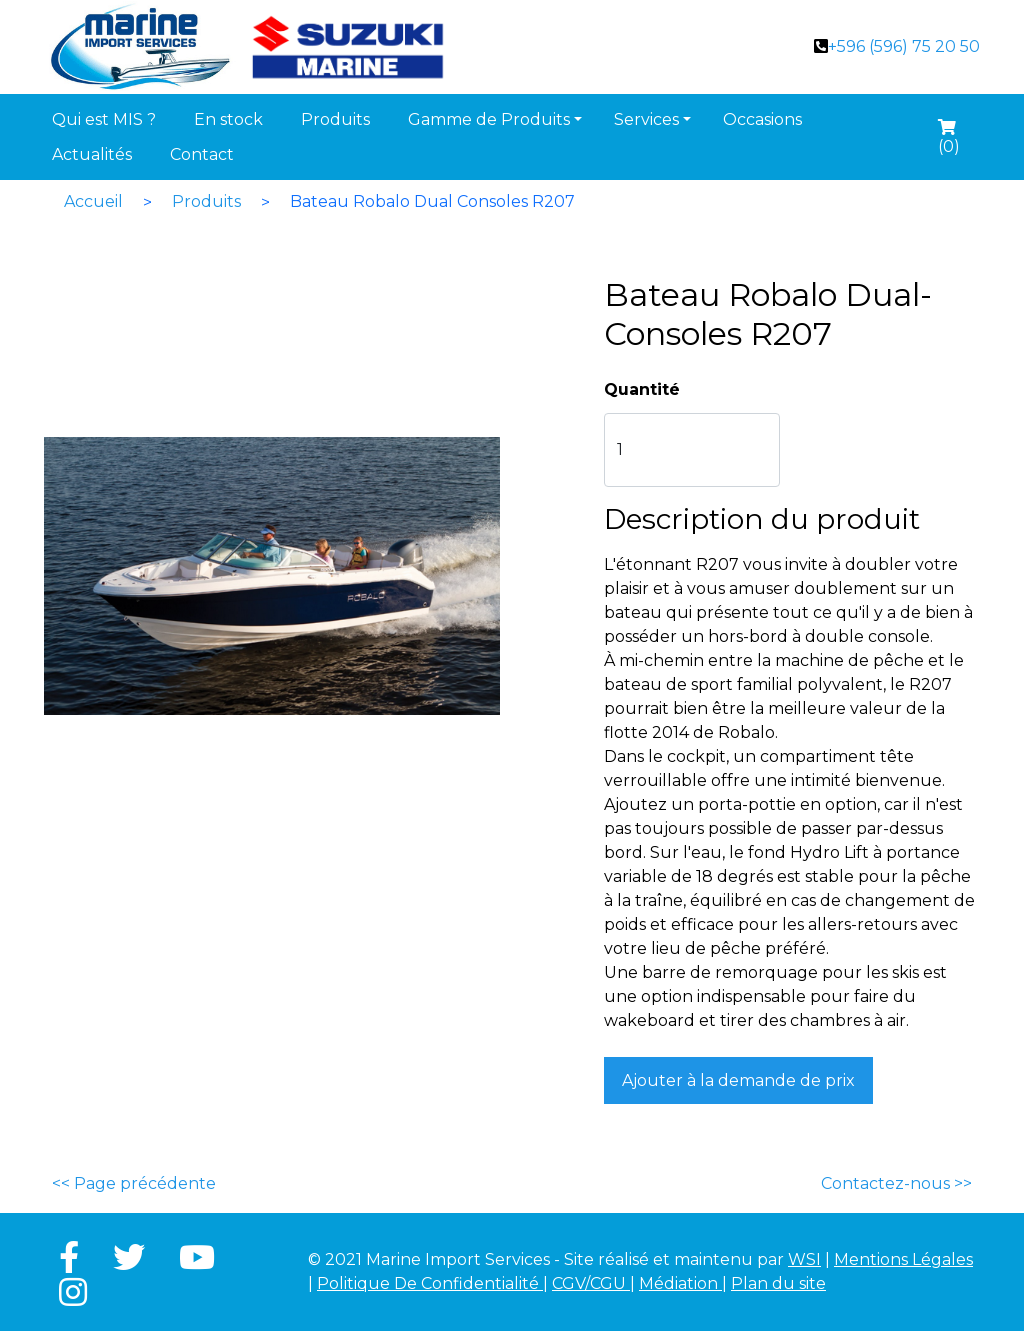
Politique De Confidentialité (430, 1283)
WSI (804, 1259)
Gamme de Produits (489, 119)
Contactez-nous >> (896, 1183)
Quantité (642, 389)
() (948, 140)
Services (646, 119)
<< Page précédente (134, 1183)
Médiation (680, 1283)
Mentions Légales (903, 1259)
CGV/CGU (591, 1283)
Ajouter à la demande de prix (738, 1080)
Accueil (93, 201)
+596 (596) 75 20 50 (904, 46)
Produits (206, 201)
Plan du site (778, 1283)
